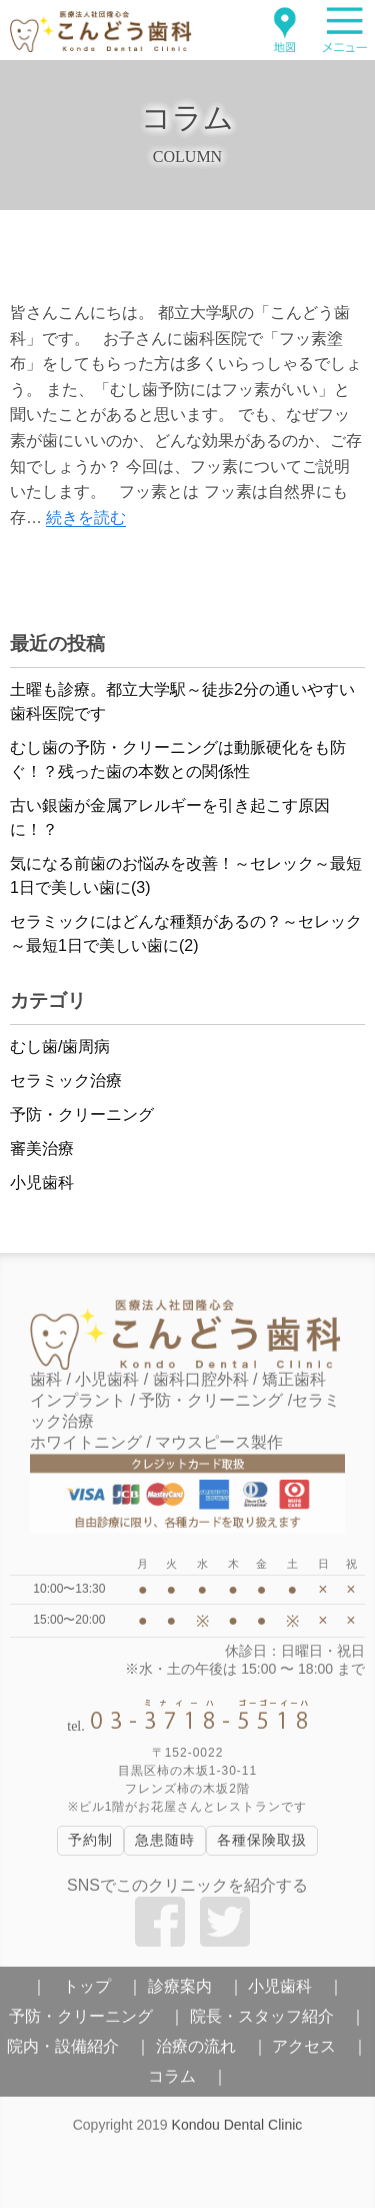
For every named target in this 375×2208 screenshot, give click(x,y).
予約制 (90, 1845)
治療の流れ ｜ (212, 2051)
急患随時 (165, 1845)
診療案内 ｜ (196, 1991)
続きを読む (86, 517)
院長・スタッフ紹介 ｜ (278, 2021)
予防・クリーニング (82, 1114)
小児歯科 (42, 1182)
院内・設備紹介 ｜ (79, 2051)
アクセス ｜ (320, 2051)
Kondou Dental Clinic (237, 2130)
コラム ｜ (188, 2081)
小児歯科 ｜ (296, 1991)
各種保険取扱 (262, 1845)
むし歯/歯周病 (60, 1046)
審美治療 (42, 1148)
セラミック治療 (66, 1080)
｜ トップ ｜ (87, 1991)
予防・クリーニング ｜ (97, 2021)
